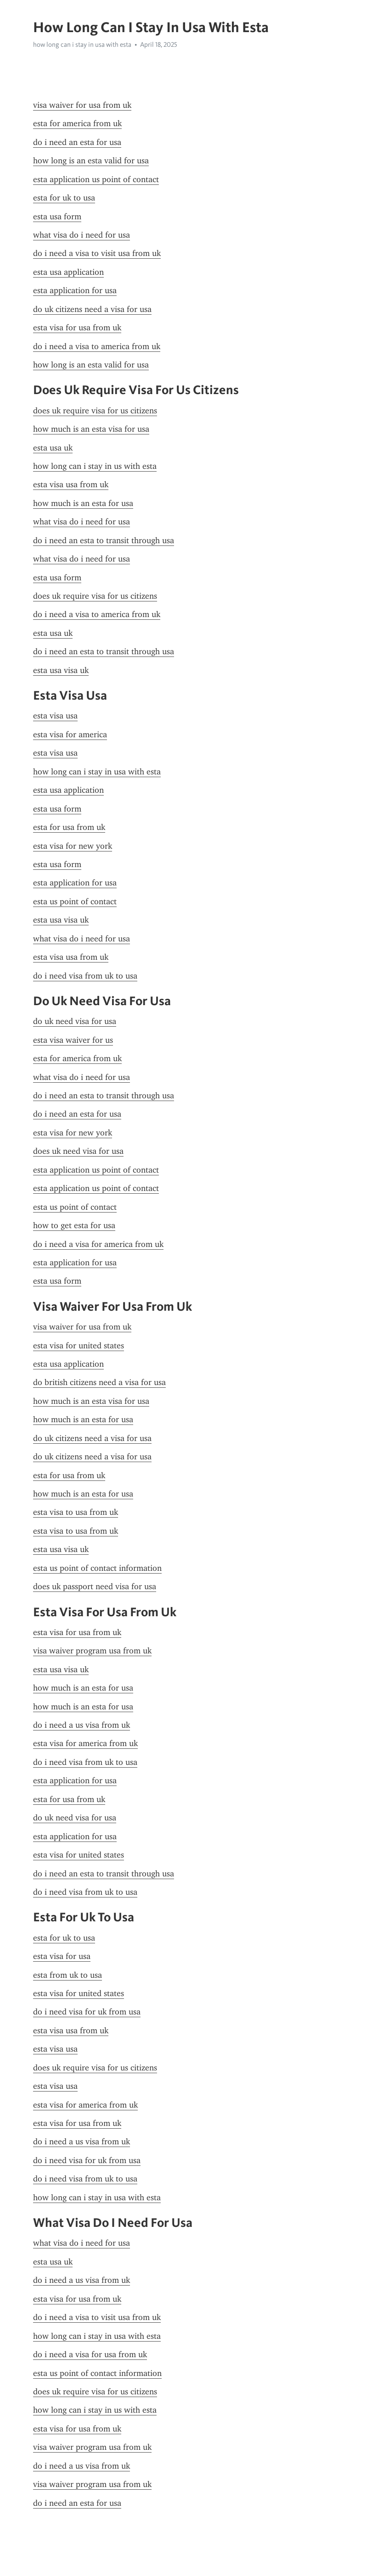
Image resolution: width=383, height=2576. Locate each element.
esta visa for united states (78, 1346)
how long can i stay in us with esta (95, 466)
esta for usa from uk (69, 827)
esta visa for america (70, 734)
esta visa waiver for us (73, 1040)
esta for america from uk (77, 123)
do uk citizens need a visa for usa (92, 309)
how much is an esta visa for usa (91, 429)
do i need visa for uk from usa (87, 2012)
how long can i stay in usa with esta (82, 44)
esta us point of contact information (97, 1568)
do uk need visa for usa (74, 1021)
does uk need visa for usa (78, 1151)
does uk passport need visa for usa (94, 1586)
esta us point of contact (75, 901)
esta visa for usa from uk (77, 328)
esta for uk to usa (64, 198)
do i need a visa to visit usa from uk (97, 253)
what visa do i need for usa (81, 235)
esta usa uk (53, 448)
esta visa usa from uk (70, 484)
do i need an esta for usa (77, 142)
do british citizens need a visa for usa (99, 1382)
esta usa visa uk (61, 670)
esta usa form (57, 216)
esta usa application (68, 272)
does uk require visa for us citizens (95, 411)
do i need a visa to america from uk (96, 346)
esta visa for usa (61, 1956)
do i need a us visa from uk (81, 1725)
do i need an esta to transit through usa (103, 540)
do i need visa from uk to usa (85, 976)
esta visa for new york (72, 846)
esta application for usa (75, 290)
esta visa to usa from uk (75, 1512)
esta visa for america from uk (85, 1743)
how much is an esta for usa (83, 503)
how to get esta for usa (74, 1225)
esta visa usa (55, 716)
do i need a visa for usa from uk (90, 2354)
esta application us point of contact (96, 179)
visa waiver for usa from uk (82, 105)
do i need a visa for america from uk (98, 1244)
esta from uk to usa (67, 1975)
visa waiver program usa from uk (92, 1651)
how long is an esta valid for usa (91, 161)
